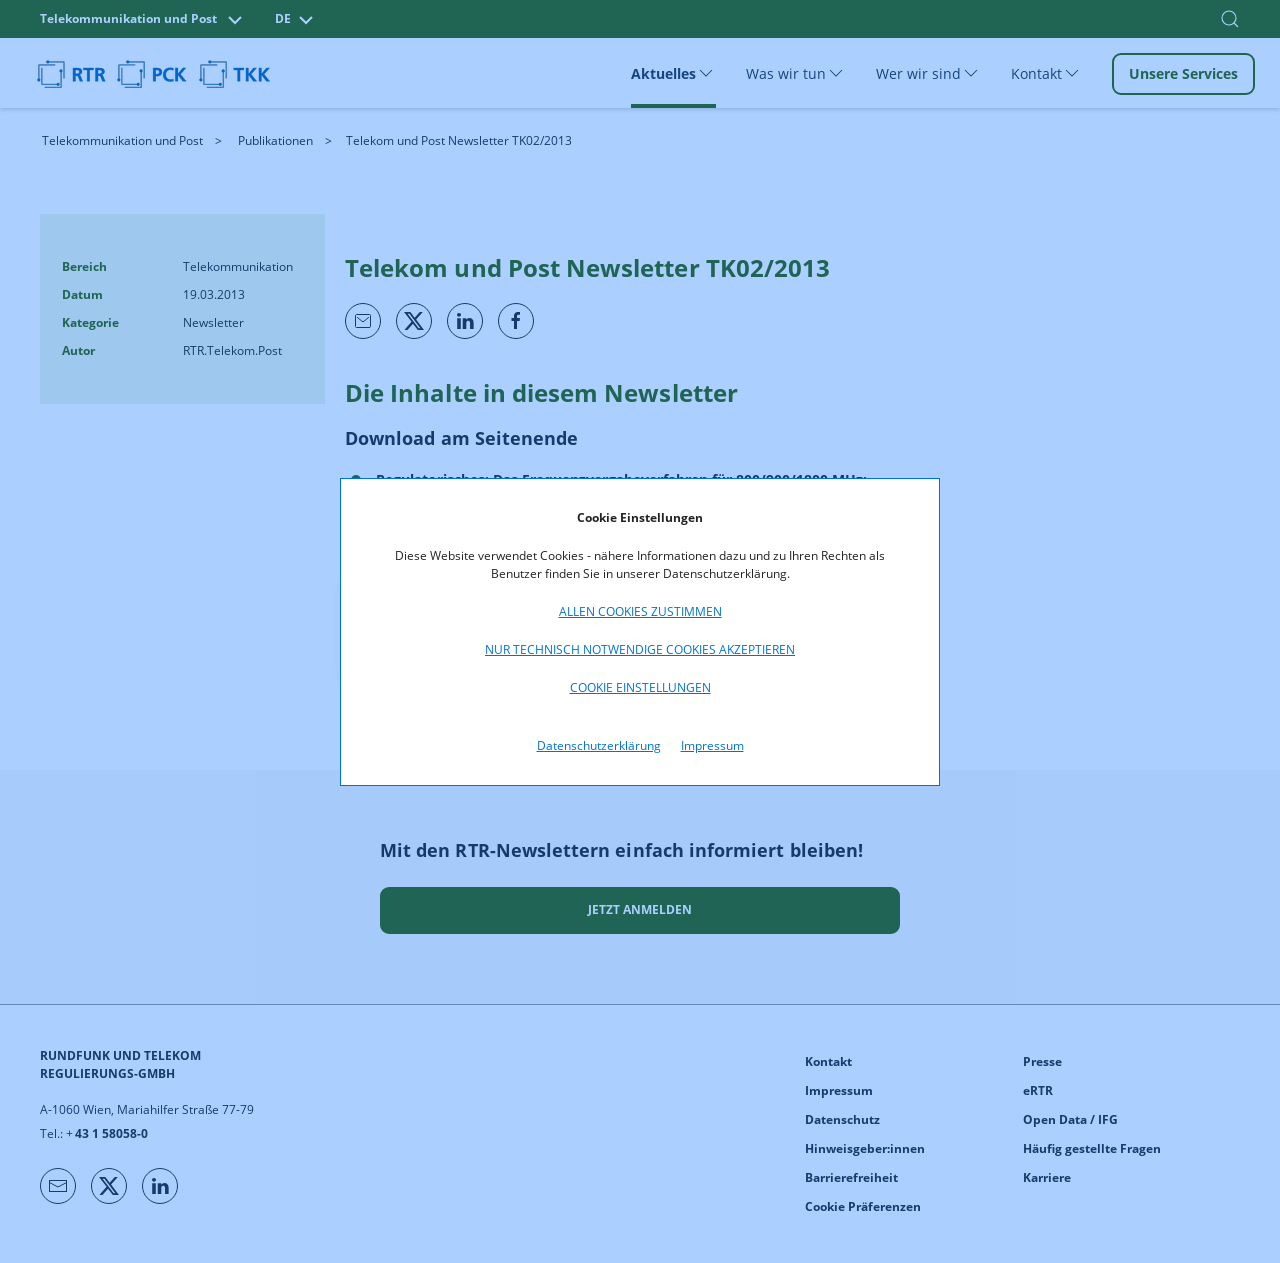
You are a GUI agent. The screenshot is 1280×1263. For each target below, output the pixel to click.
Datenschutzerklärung (599, 745)
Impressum (712, 745)
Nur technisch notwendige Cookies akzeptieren (640, 649)
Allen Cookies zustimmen (640, 611)
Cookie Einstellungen (640, 687)
